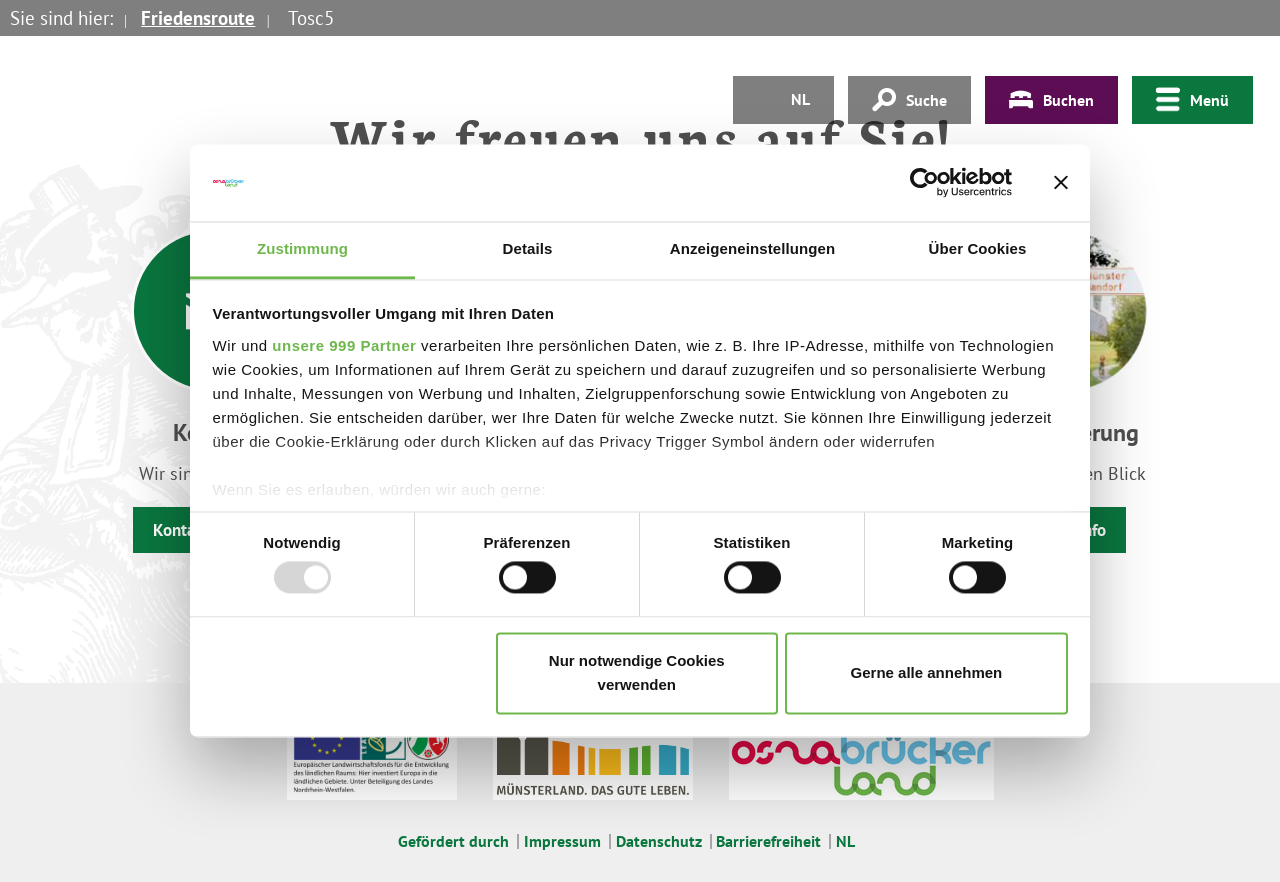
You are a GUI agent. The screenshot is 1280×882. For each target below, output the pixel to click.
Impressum (562, 841)
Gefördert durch (453, 841)
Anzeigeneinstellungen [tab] (752, 248)
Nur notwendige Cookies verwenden (637, 672)
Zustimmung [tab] (302, 248)
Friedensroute (198, 18)
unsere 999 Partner (344, 345)
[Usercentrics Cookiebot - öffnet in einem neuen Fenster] (924, 183)
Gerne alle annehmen (927, 672)
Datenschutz (659, 841)
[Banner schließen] (1061, 183)
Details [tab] (528, 248)
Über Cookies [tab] (978, 248)
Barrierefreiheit (768, 841)
